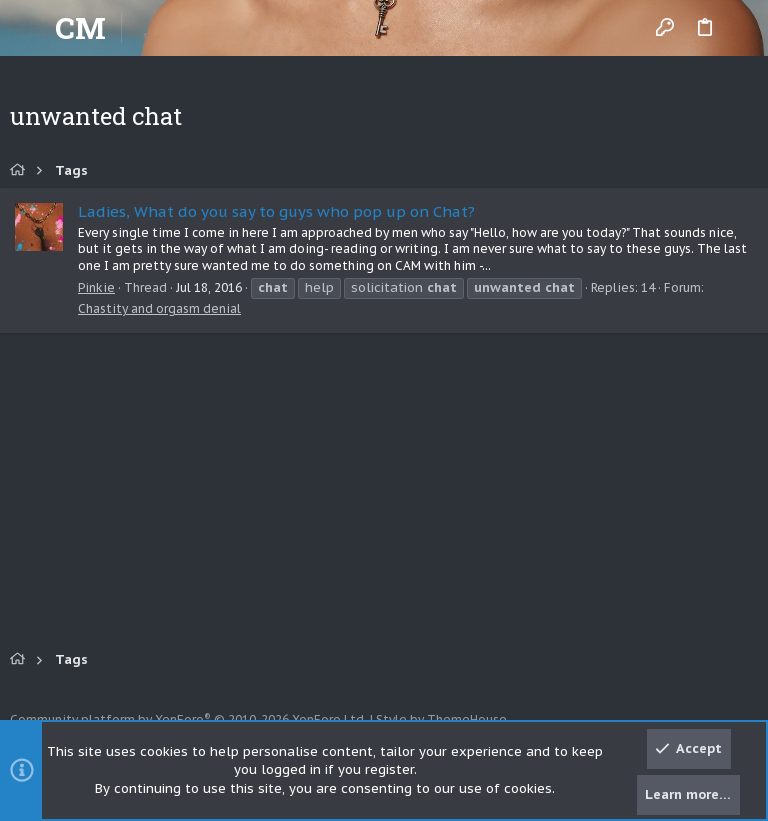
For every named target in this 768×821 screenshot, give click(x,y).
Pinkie (96, 287)
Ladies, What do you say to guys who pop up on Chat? (276, 211)
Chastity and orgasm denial (159, 308)
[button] (30, 28)
